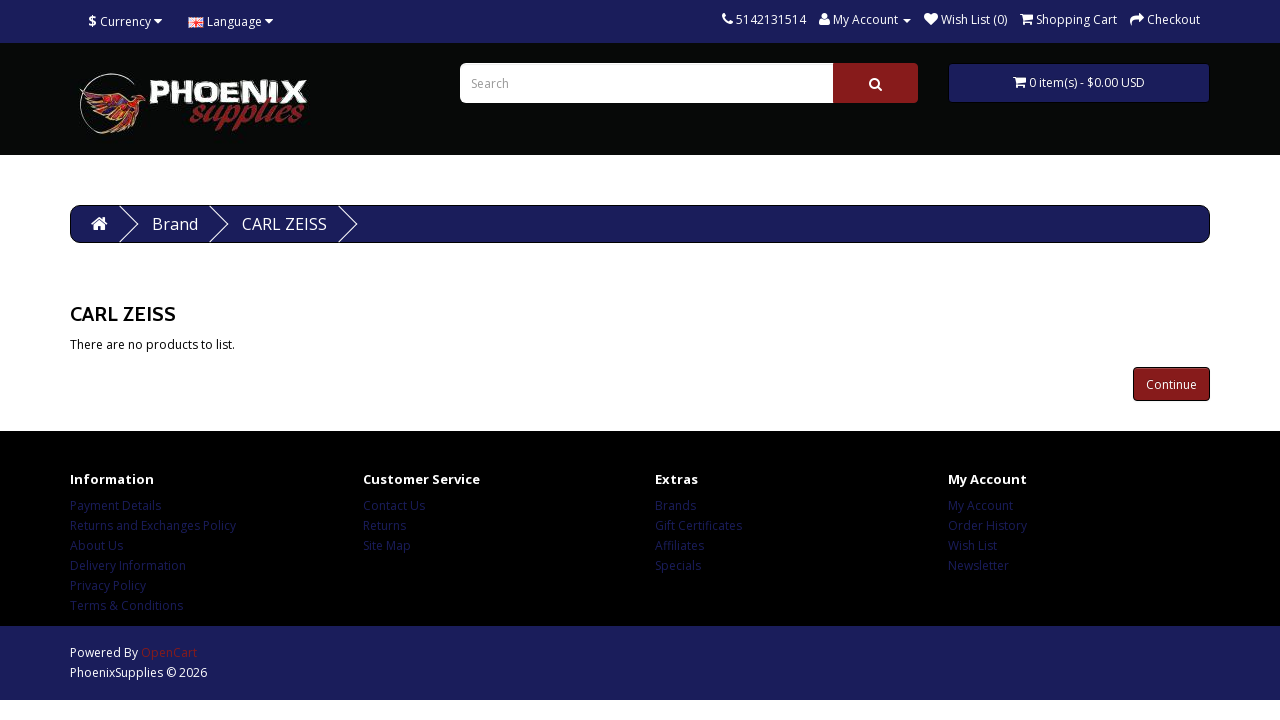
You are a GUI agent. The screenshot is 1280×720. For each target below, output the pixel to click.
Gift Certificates (698, 525)
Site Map (387, 545)
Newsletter (978, 565)
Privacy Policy (108, 585)
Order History (987, 525)
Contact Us (394, 505)
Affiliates (679, 545)
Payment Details (115, 505)
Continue (1171, 384)
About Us (96, 545)
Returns (384, 525)
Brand (175, 224)
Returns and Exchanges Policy (153, 525)
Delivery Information (128, 565)
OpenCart (169, 652)
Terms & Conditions (126, 605)
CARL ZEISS (284, 224)
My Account (980, 505)
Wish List (972, 545)
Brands (675, 505)
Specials (678, 565)
